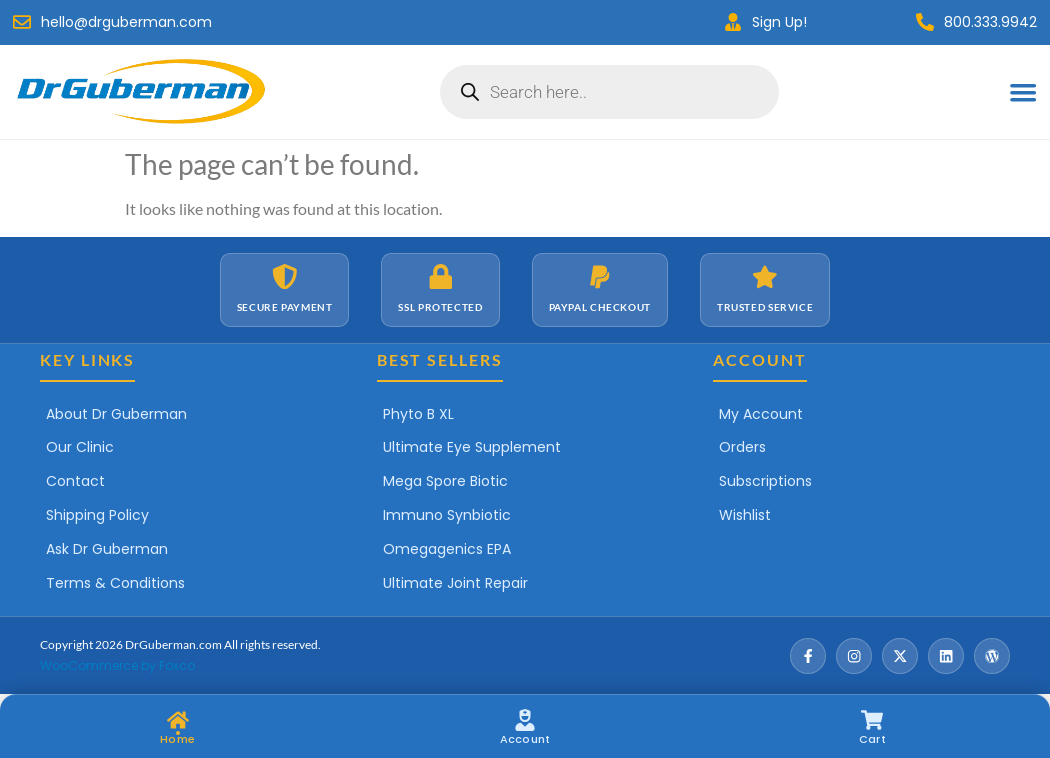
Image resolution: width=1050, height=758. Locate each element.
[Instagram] (854, 656)
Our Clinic (80, 447)
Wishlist (745, 515)
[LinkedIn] (946, 656)
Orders (742, 447)
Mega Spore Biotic (445, 481)
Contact (75, 481)
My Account (761, 414)
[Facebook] (808, 656)
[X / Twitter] (900, 656)
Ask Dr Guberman (107, 549)
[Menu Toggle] (1023, 92)
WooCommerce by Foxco (117, 665)
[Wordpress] (992, 656)
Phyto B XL (418, 414)
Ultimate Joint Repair (455, 583)
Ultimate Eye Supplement (472, 447)
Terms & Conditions (115, 583)
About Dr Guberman (116, 414)
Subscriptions (765, 481)
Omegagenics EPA (447, 549)
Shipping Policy (97, 515)
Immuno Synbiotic (447, 515)
